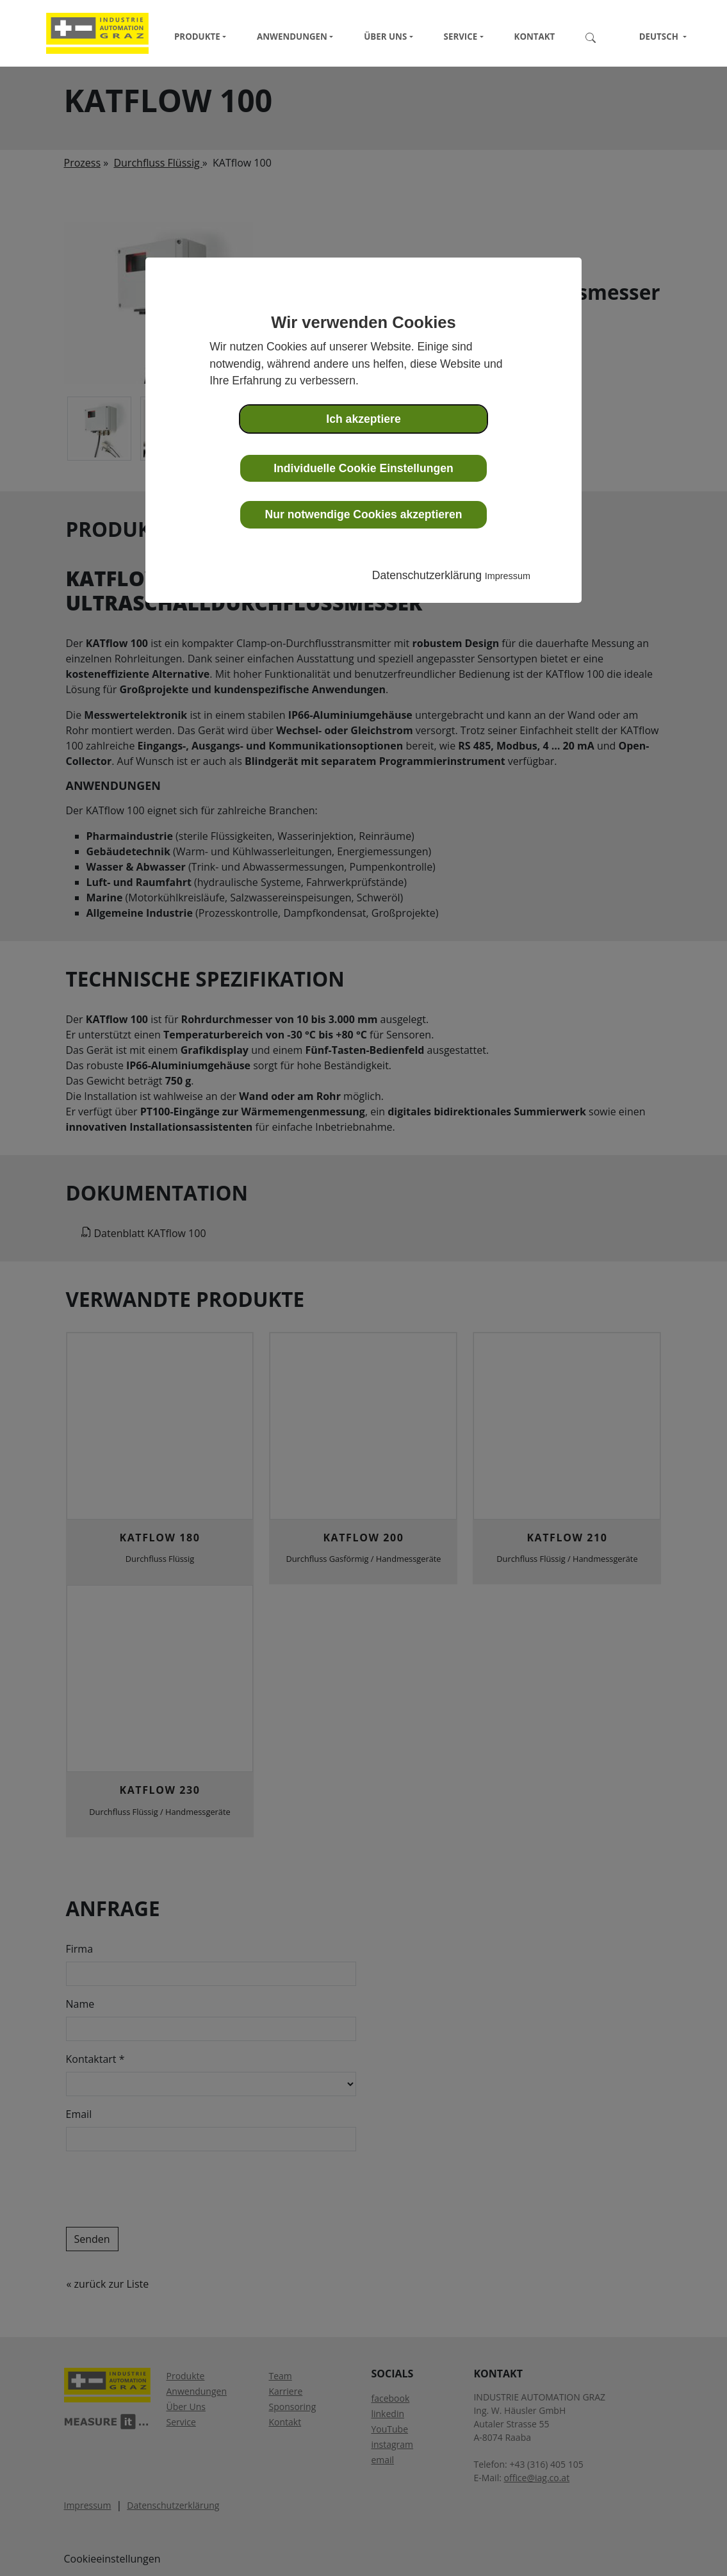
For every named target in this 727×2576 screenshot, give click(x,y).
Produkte (197, 36)
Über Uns (385, 36)
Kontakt (534, 36)
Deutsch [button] (653, 36)
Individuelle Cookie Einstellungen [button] (363, 468)
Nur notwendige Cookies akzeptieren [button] (363, 514)
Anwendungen (292, 36)
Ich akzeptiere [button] (363, 419)
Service (461, 36)
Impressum (507, 576)
